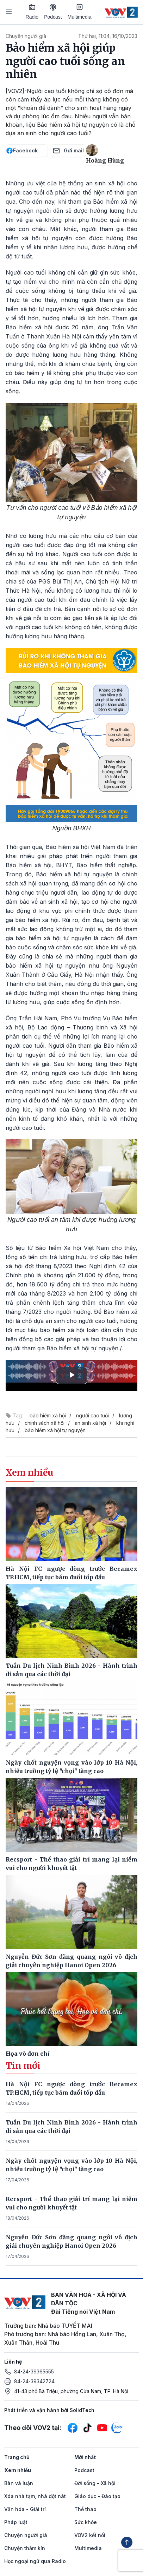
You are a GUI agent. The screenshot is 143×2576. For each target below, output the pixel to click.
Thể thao (85, 2509)
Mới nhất (85, 2457)
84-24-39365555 (34, 2371)
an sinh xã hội (90, 1423)
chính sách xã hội (44, 1423)
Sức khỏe (85, 2522)
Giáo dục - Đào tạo (97, 2496)
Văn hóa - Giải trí (25, 2509)
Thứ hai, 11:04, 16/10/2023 (107, 36)
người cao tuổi (92, 1415)
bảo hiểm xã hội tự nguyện (55, 1430)
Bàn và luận (18, 2483)
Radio (32, 12)
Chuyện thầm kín (24, 2548)
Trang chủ (17, 2457)
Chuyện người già (26, 36)
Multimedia (80, 12)
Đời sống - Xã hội (95, 2483)
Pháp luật (15, 2522)
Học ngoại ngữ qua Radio (35, 2561)
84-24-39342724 (34, 2381)
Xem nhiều (17, 2470)
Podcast (53, 12)
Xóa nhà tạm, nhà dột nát (35, 2496)
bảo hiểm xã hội (48, 1415)
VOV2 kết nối (89, 2535)
